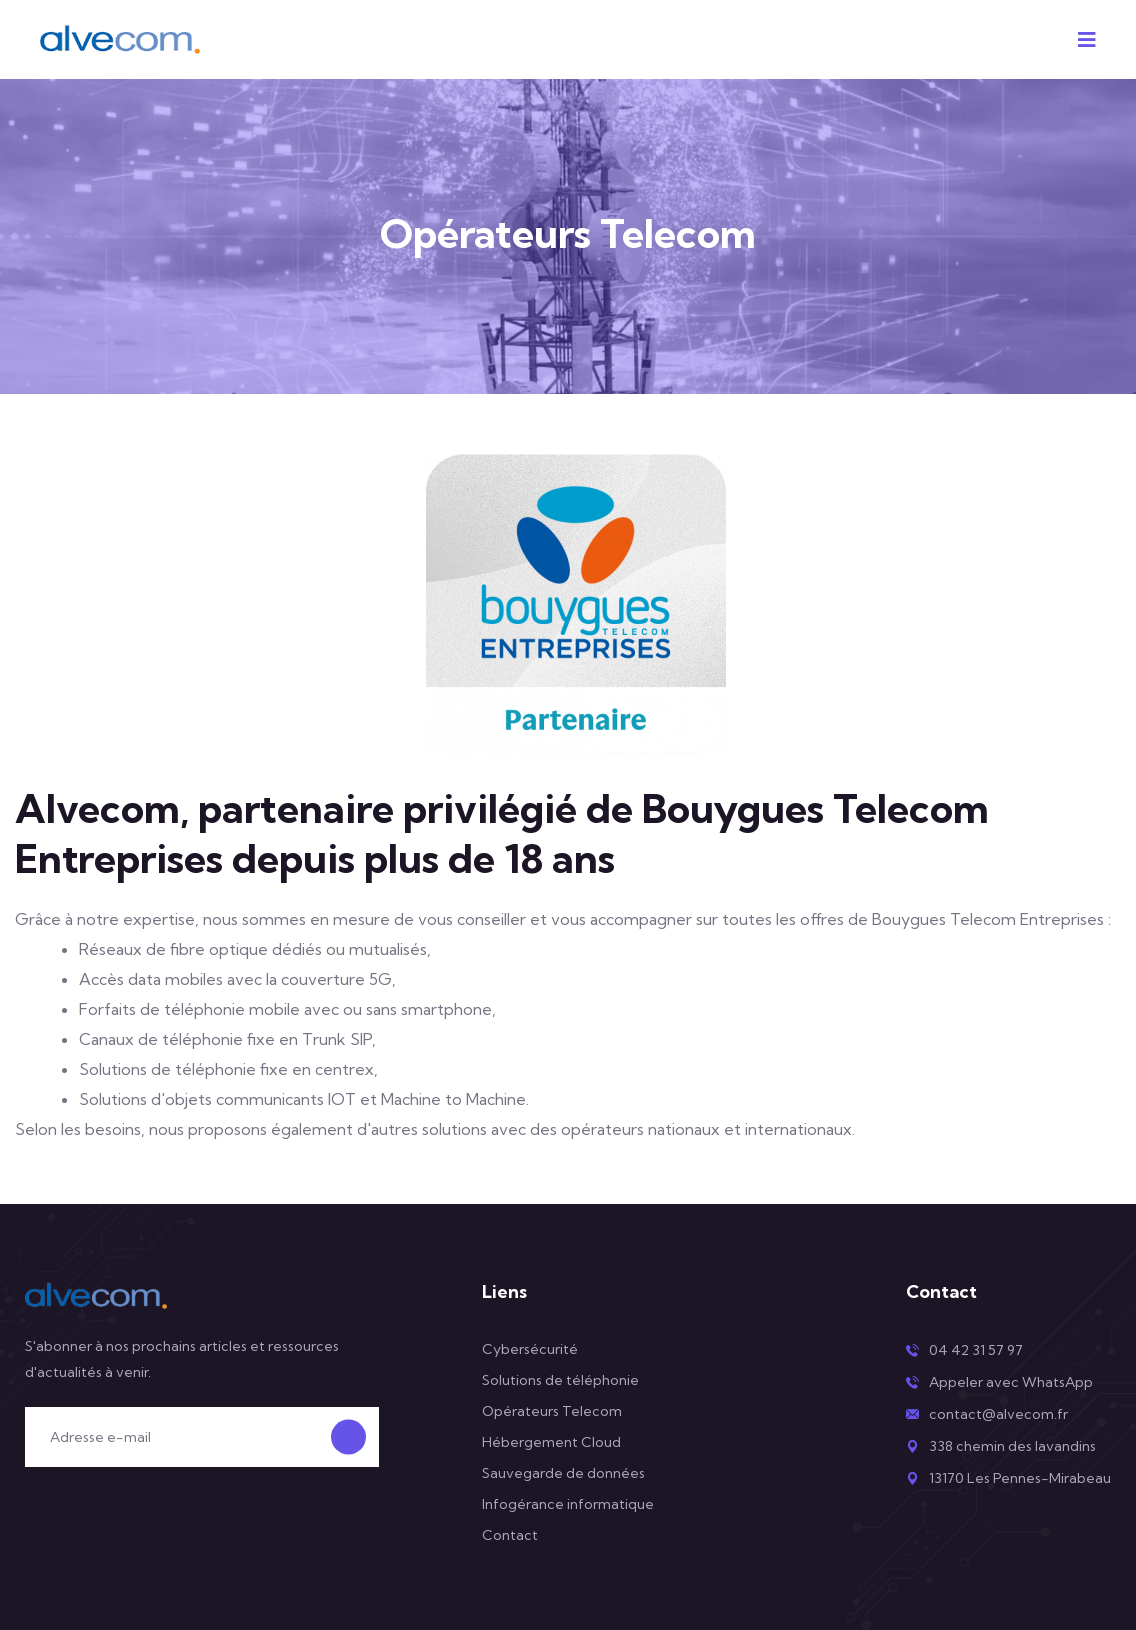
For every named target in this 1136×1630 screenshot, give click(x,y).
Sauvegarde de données (563, 1473)
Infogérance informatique (568, 1504)
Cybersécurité (530, 1349)
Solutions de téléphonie (560, 1380)
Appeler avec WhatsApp (1011, 1382)
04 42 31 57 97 (976, 1350)
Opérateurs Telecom (552, 1411)
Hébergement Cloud (551, 1442)
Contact (510, 1535)
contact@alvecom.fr (998, 1414)
